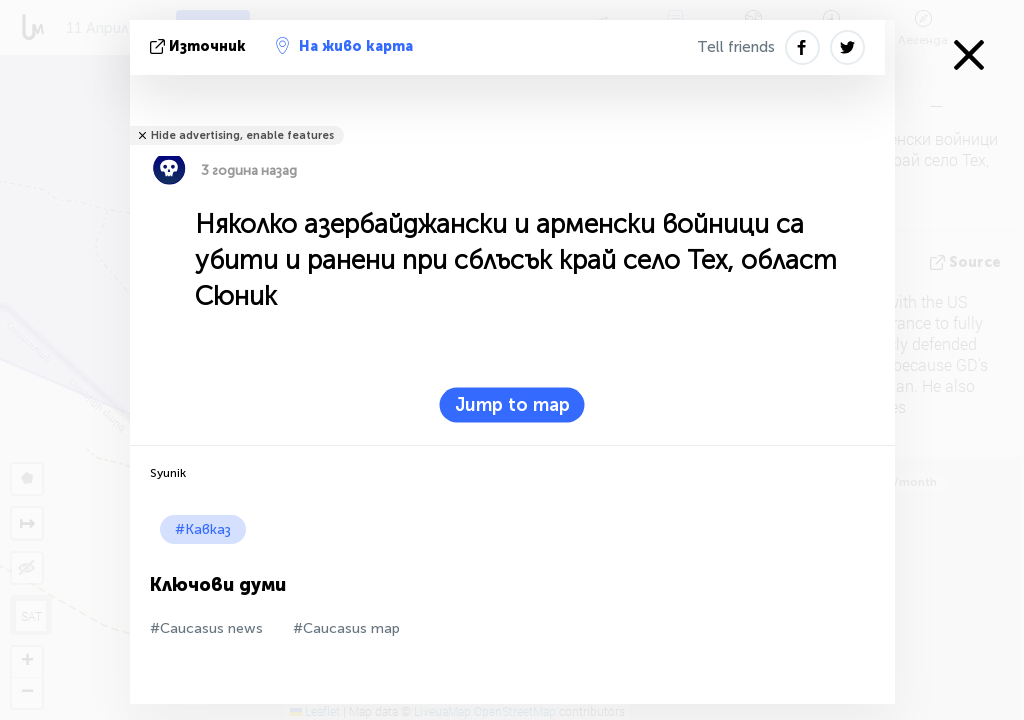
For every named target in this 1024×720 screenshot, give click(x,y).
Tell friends (736, 47)
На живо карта (344, 46)
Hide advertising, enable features (242, 135)
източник (200, 46)
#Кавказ (203, 529)
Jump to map (512, 405)
